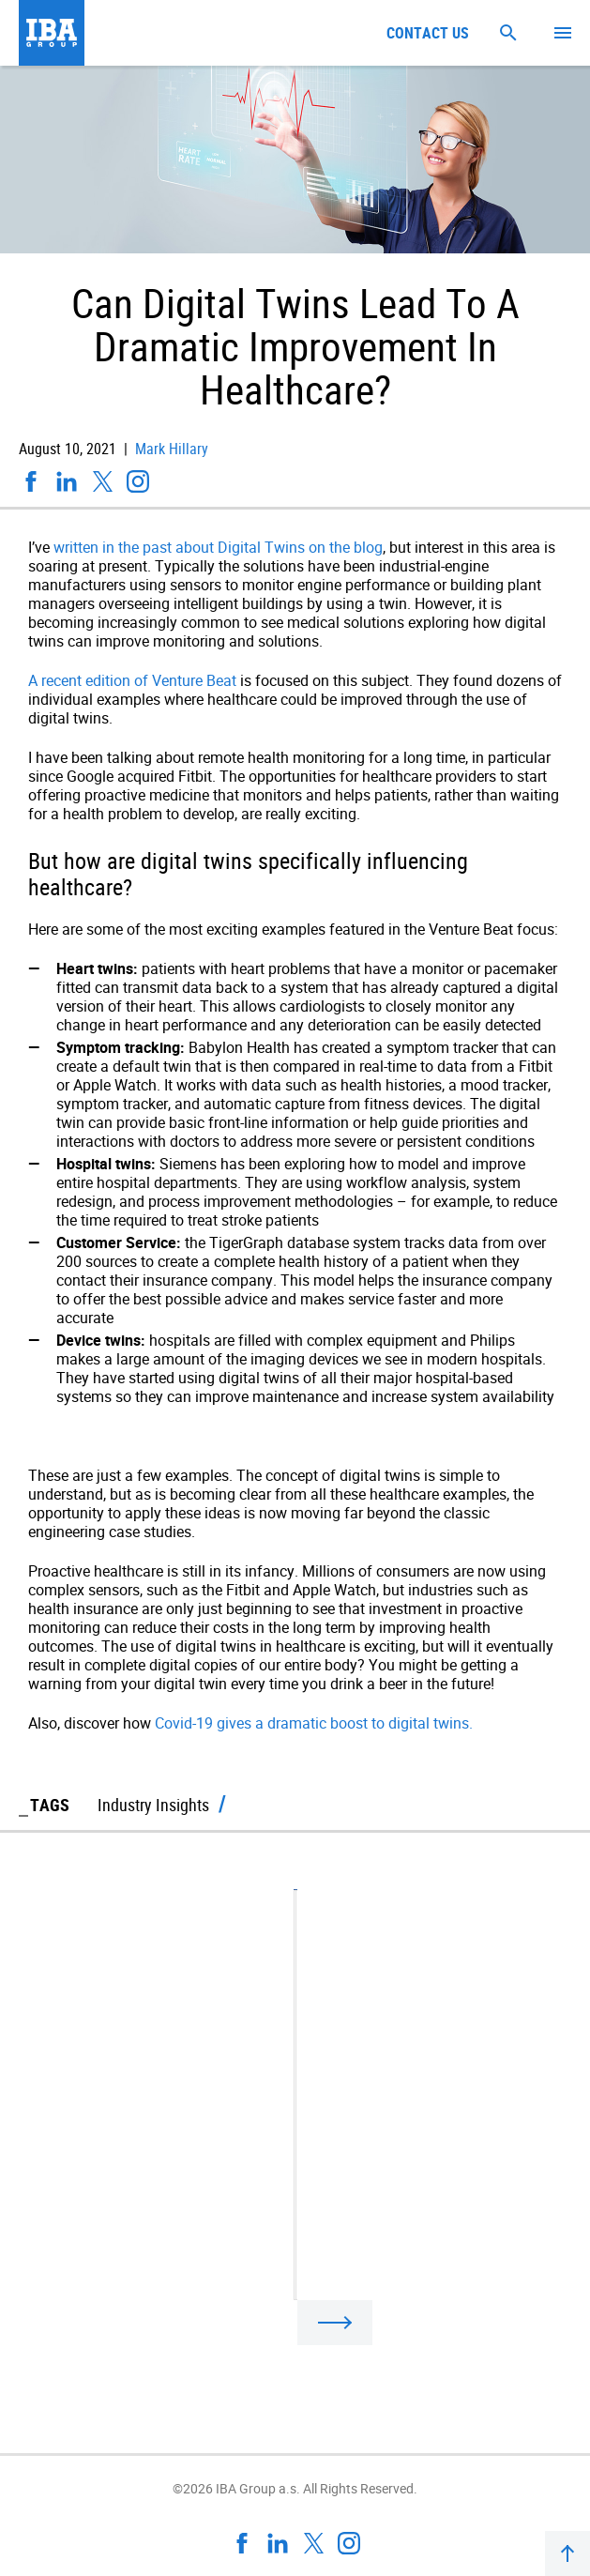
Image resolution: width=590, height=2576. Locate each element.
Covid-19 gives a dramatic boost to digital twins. (314, 1723)
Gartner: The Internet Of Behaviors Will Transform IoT (218, 2237)
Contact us (427, 33)
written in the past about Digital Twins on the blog (218, 547)
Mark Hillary (169, 448)
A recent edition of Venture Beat (132, 680)
